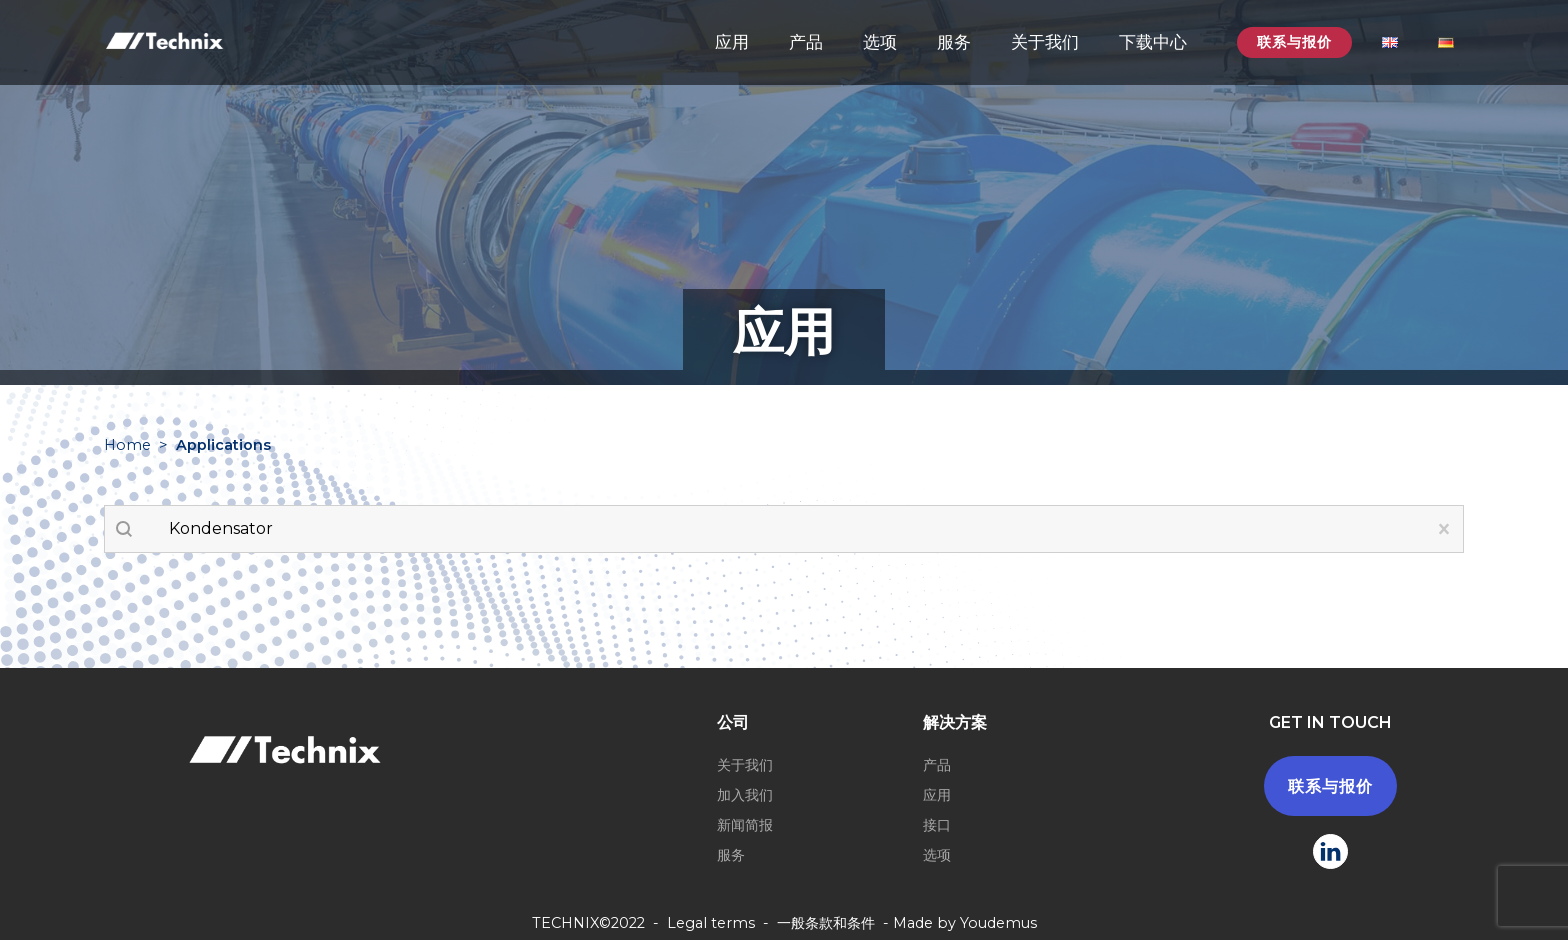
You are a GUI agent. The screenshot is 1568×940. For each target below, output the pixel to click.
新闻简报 (745, 825)
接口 (937, 825)
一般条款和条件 (826, 923)
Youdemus (998, 923)
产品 (806, 42)
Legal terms (711, 923)
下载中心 (1153, 42)
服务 (954, 42)
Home (127, 445)
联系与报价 (1294, 42)
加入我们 (745, 795)
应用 (732, 42)
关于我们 (1045, 42)
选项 (880, 42)
